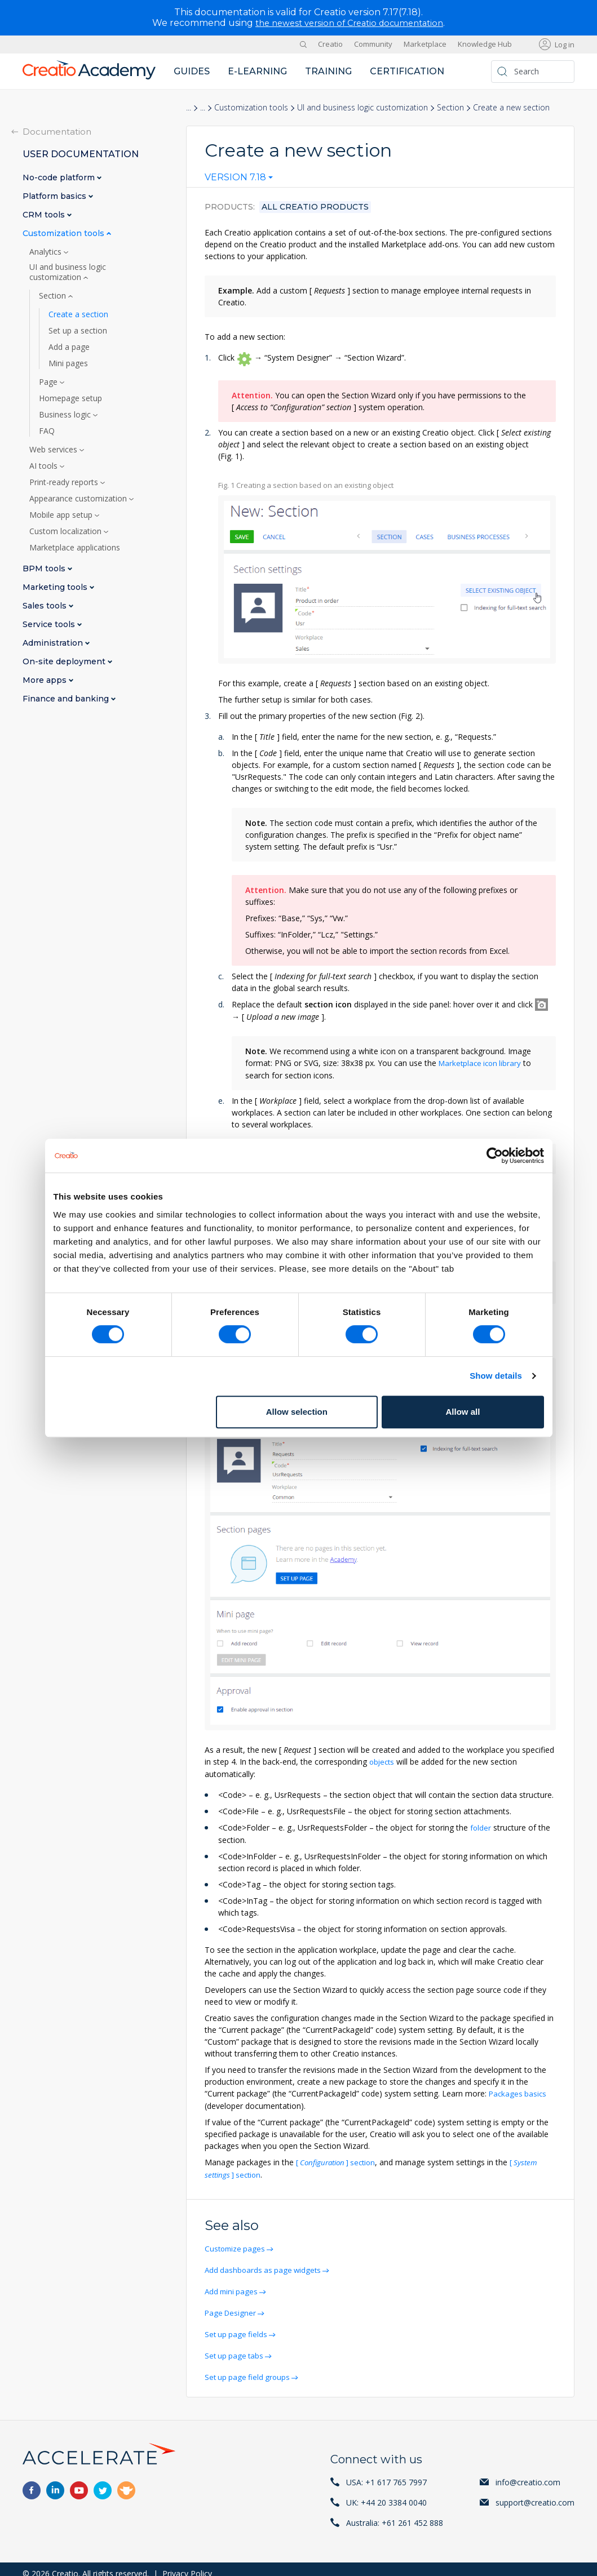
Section (450, 107)
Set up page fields (238, 2326)
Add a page (69, 346)
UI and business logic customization (362, 107)
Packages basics (519, 2090)
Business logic (66, 414)
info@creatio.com (528, 2473)
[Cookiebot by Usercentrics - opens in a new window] (494, 1155)
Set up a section (77, 330)
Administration (54, 642)
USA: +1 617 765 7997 (386, 2473)
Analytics (46, 251)
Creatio (330, 44)
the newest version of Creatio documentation (349, 22)
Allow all (463, 1411)
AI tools (44, 465)
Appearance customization (79, 498)
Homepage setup (70, 398)
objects (382, 1759)
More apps (46, 680)
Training (328, 70)
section (339, 2158)
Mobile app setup (62, 514)
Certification (407, 70)
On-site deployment (65, 661)
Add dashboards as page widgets (266, 2264)
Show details (496, 1375)
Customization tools (251, 107)
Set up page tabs (236, 2347)
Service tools (50, 624)
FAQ (47, 430)
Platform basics (56, 196)
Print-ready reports (64, 482)
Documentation (57, 131)
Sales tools (46, 605)
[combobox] (239, 179)
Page (49, 381)
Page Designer (232, 2305)
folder (481, 1824)
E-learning (257, 70)
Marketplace (425, 44)
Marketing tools (56, 587)
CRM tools (45, 214)
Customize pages (237, 2243)
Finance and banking (67, 698)
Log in (564, 44)
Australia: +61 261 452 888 (394, 2513)
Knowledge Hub (485, 44)
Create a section (78, 314)
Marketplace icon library (482, 1063)
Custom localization (66, 531)
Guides (192, 70)
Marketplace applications (74, 547)
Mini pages (68, 363)
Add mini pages (234, 2285)
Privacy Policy (187, 2564)
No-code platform (60, 177)
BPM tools (45, 568)
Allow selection (297, 1411)
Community (373, 44)
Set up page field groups (250, 2368)
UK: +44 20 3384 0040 (386, 2493)
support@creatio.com (535, 2493)
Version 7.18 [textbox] (235, 177)
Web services (54, 449)
